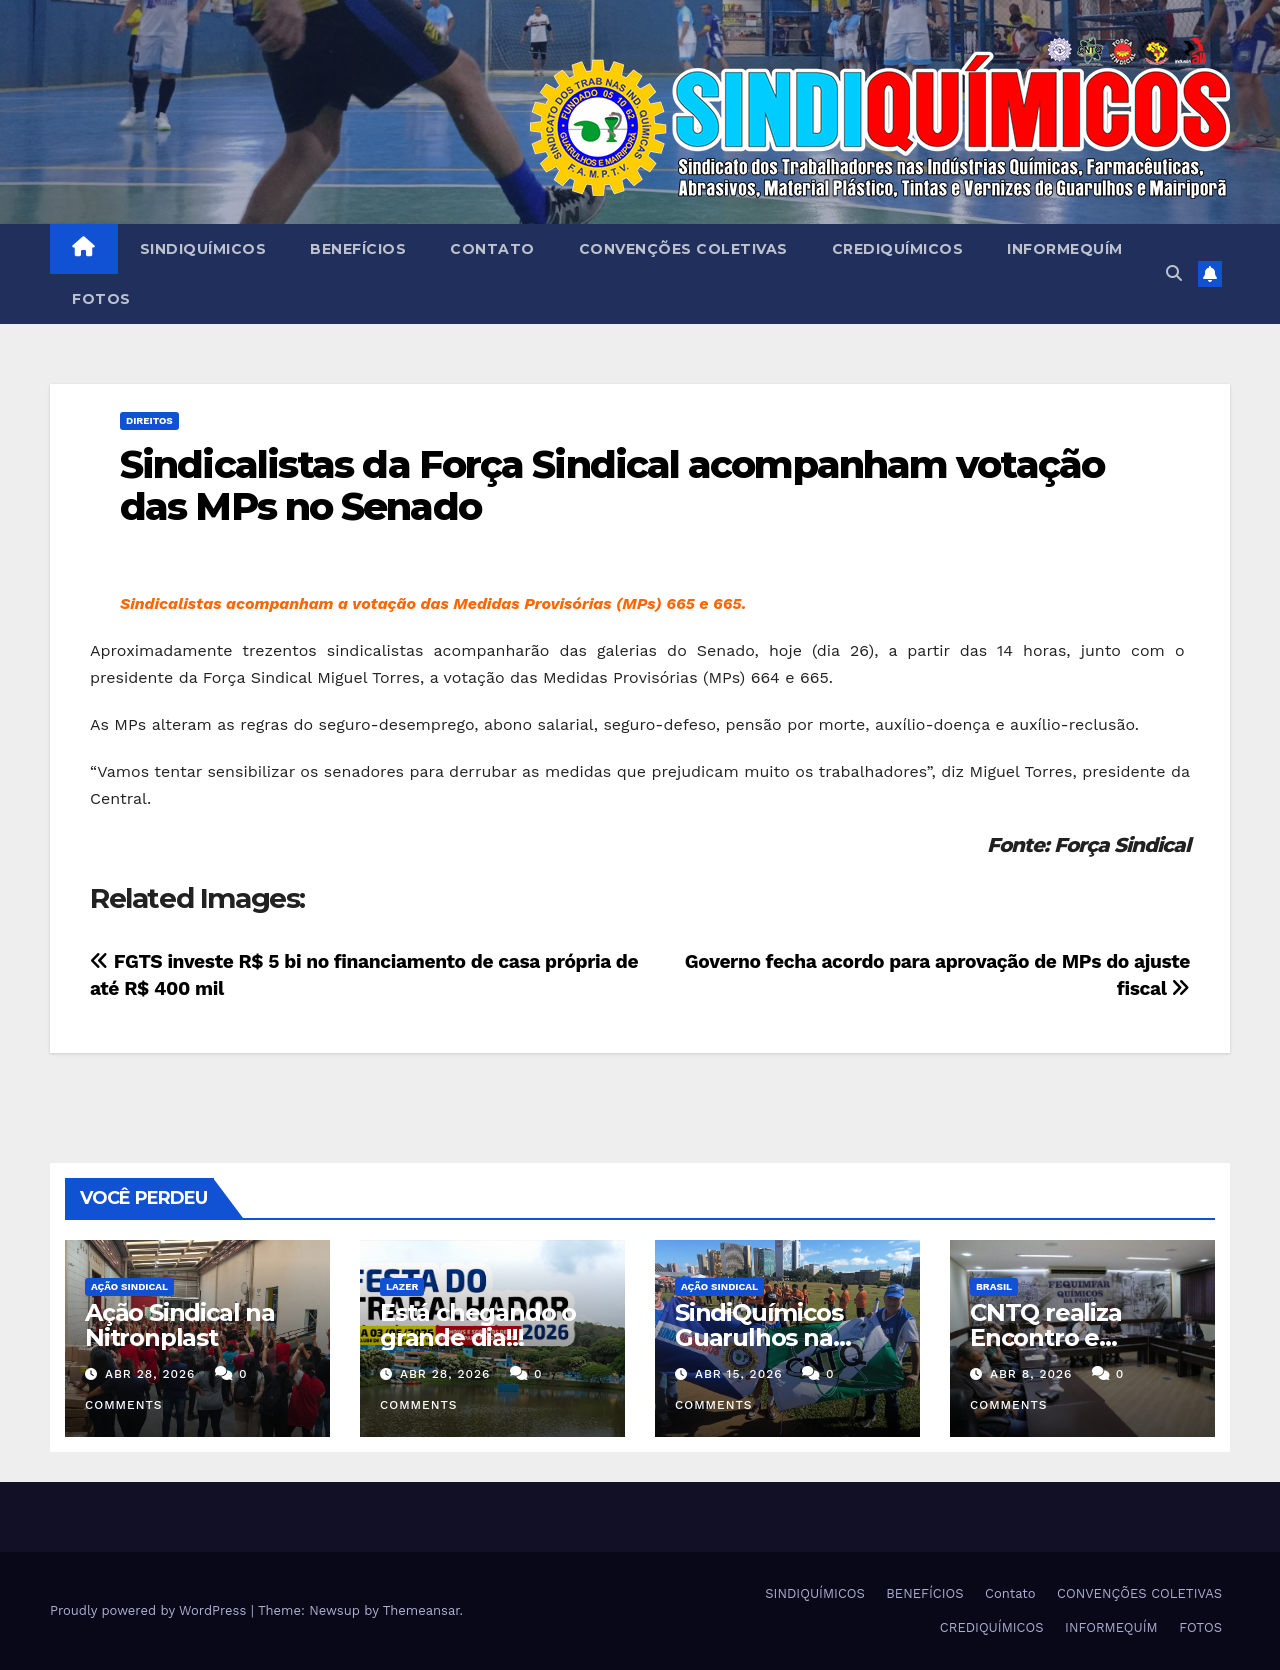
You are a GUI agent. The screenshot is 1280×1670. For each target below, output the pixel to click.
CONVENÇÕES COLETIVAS (683, 249)
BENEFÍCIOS (358, 249)
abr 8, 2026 (1031, 1374)
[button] (1174, 273)
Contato (492, 249)
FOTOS (101, 299)
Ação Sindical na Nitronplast (180, 1325)
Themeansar (421, 1610)
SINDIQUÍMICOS (203, 249)
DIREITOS (149, 420)
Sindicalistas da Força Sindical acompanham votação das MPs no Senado (612, 485)
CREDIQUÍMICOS (898, 249)
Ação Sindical (129, 1286)
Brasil (994, 1286)
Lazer (402, 1286)
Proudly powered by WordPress (150, 1610)
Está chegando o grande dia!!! (478, 1325)
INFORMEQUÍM (1065, 249)
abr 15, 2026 (739, 1374)
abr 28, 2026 (150, 1374)
